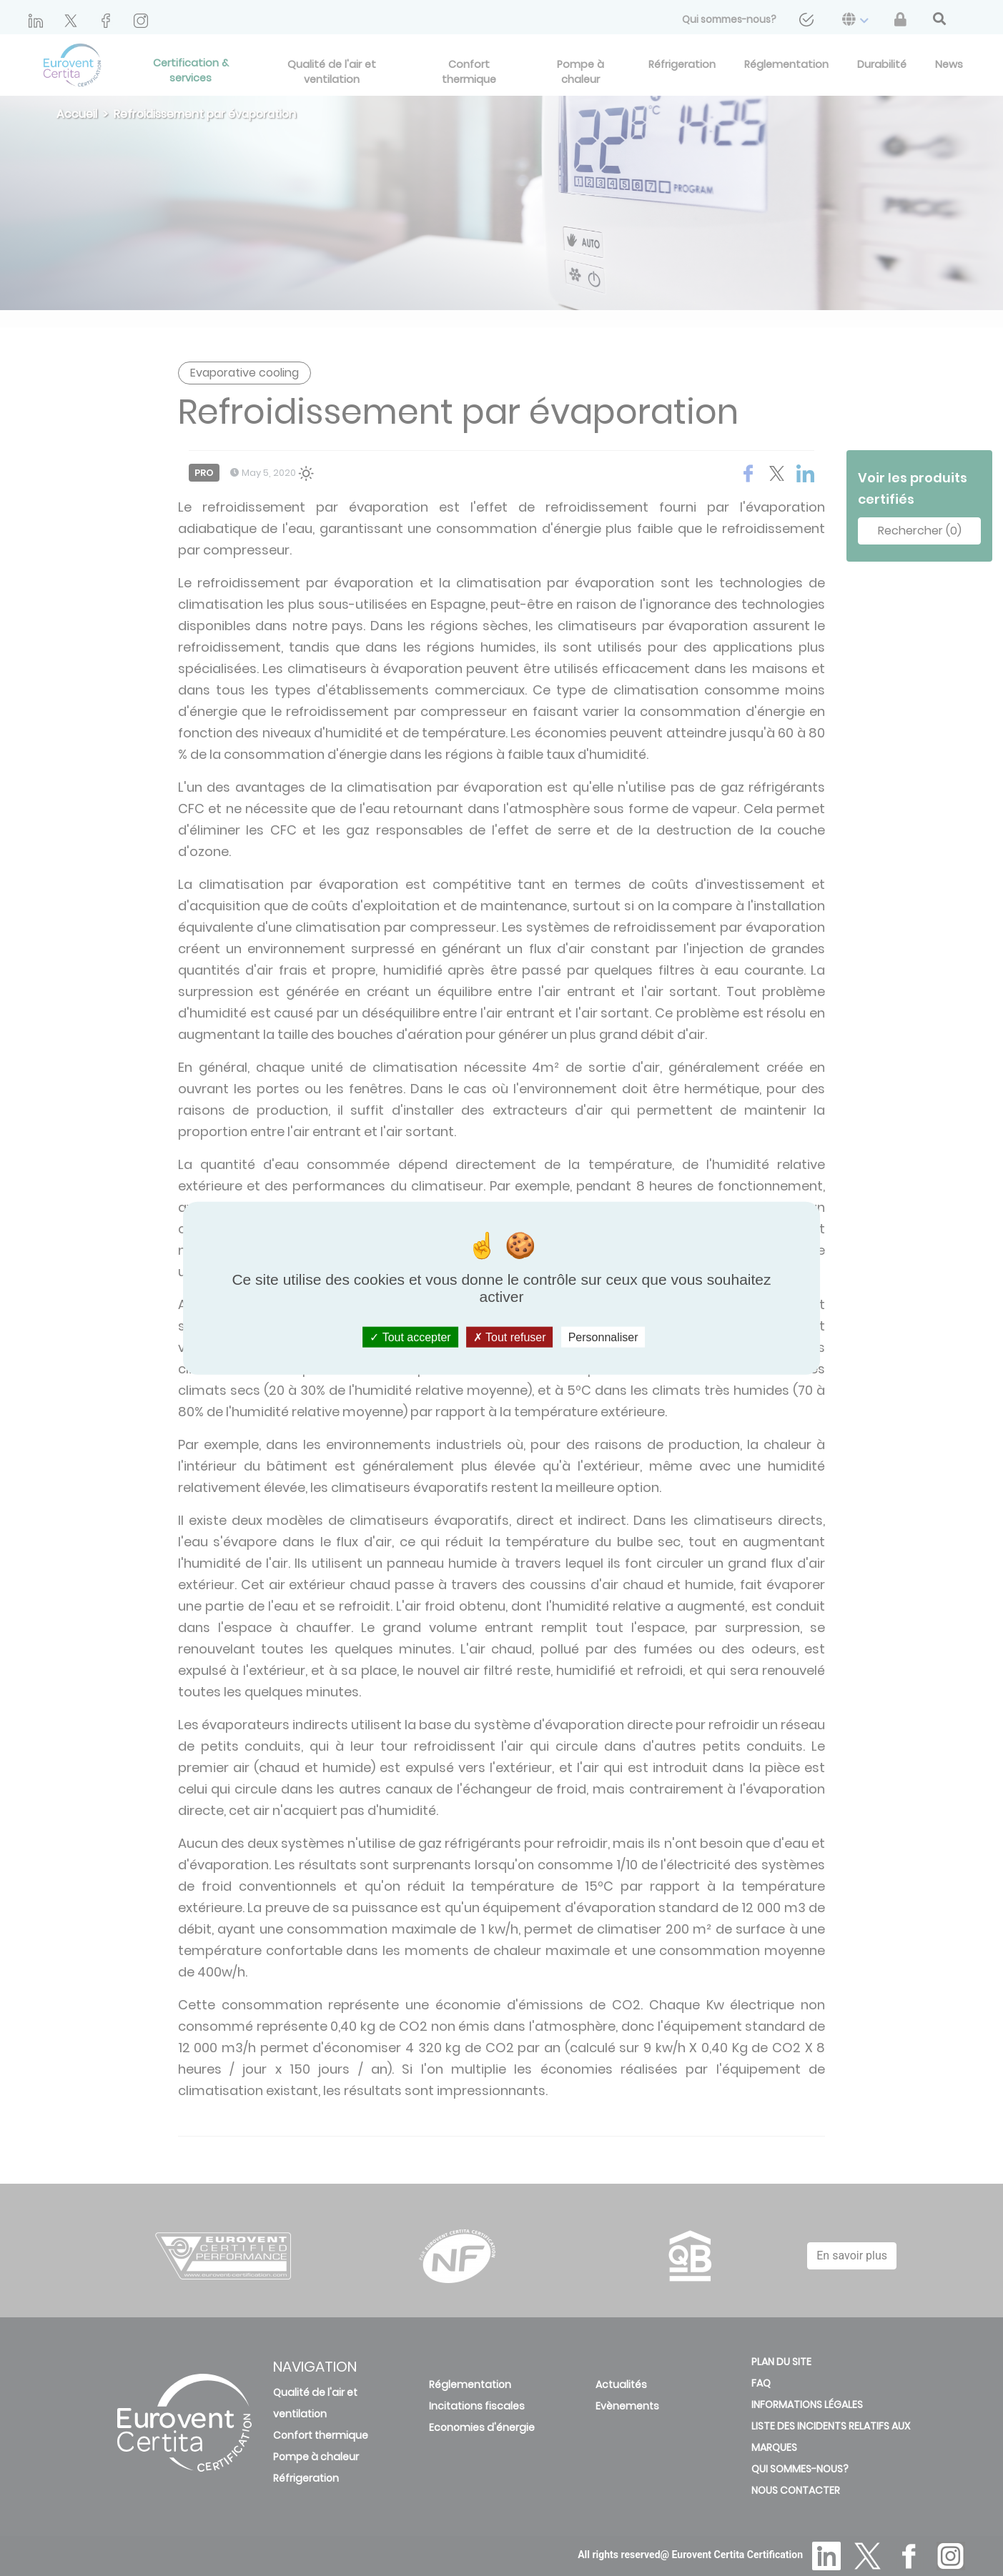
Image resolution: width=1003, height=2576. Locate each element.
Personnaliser (603, 1337)
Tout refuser (509, 1337)
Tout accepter (410, 1337)
